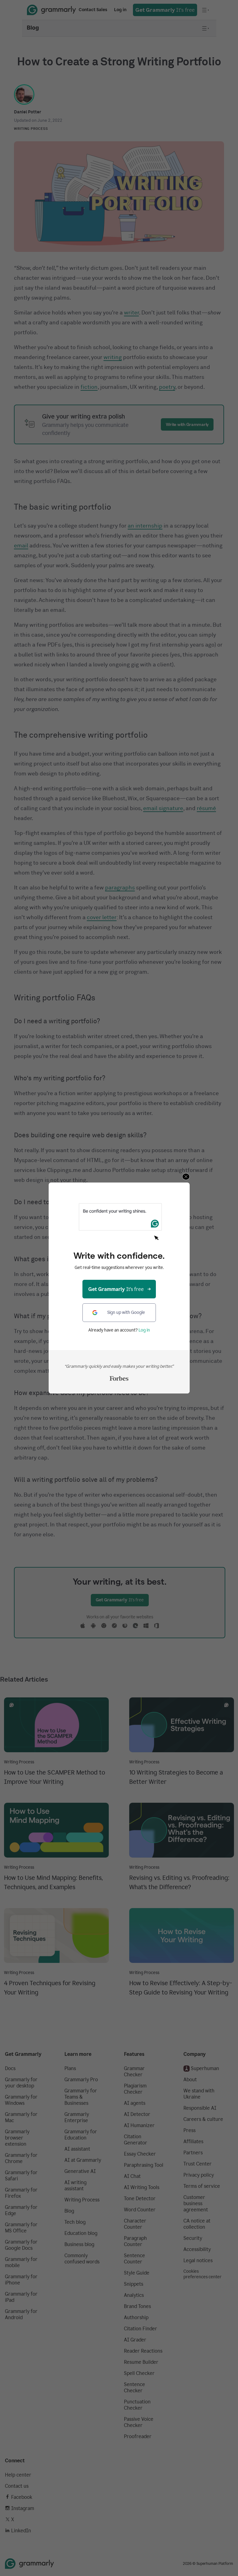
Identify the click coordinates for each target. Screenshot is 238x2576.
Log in (144, 1330)
